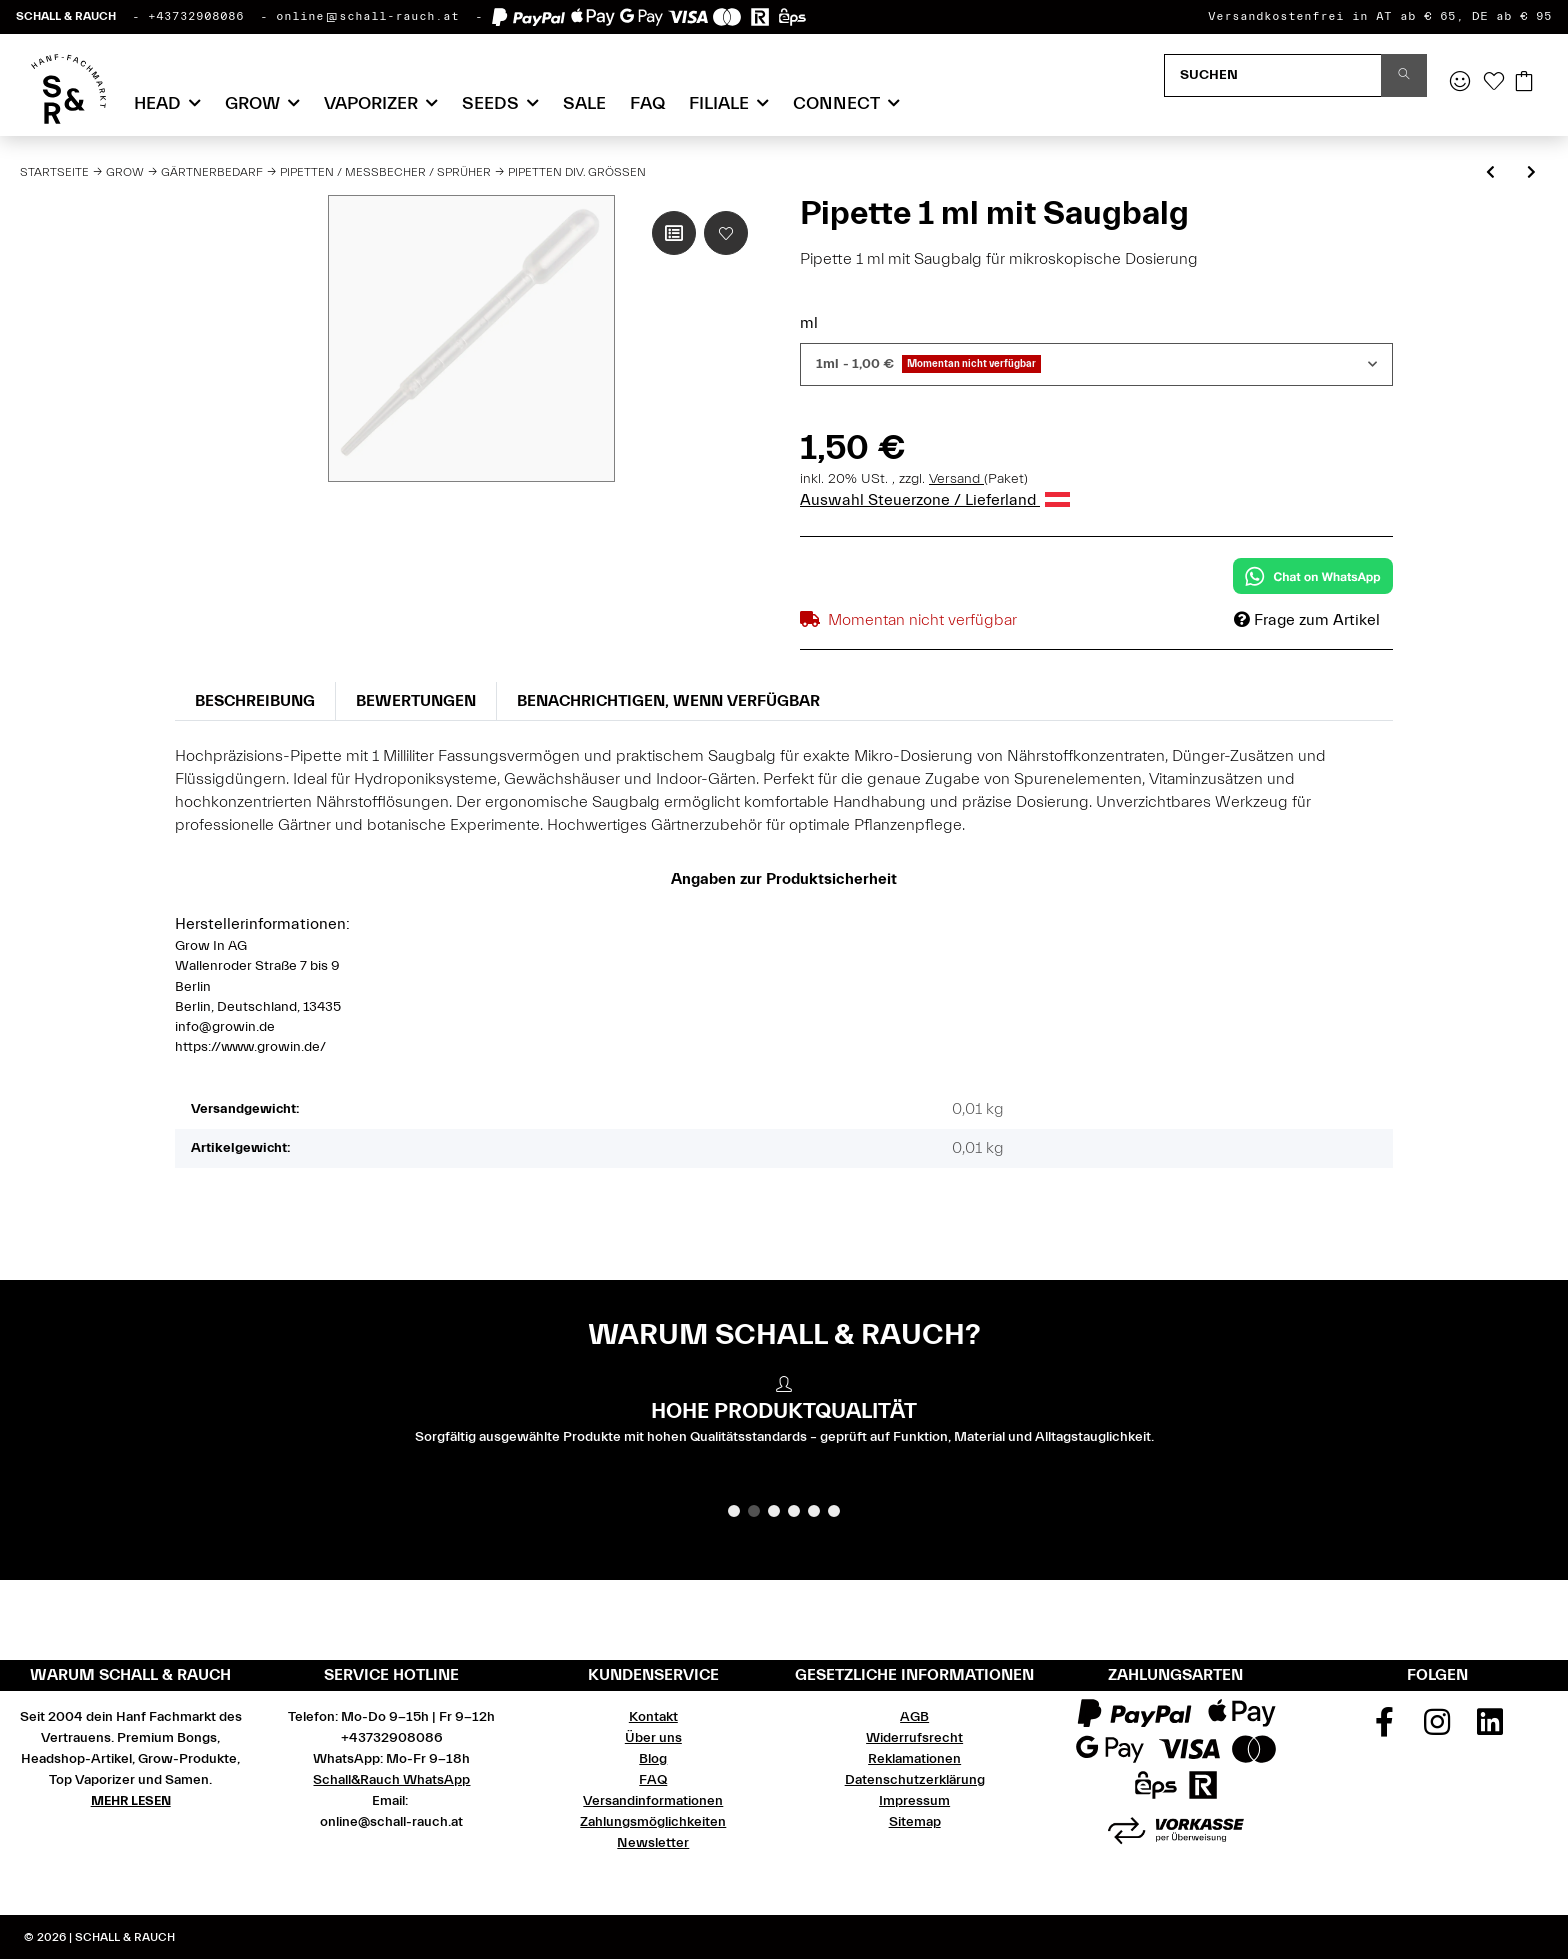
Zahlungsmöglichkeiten (653, 1822)
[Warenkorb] (1524, 83)
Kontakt (653, 1717)
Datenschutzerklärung (915, 1780)
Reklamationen (914, 1759)
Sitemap (915, 1822)
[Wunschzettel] (1494, 83)
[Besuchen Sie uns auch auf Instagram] (1438, 1729)
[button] (1460, 83)
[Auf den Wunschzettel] (726, 233)
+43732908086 (196, 16)
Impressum (914, 1801)
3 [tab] (774, 1511)
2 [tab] (754, 1511)
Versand (956, 479)
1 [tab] (734, 1511)
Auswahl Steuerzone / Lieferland (935, 500)
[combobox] (1096, 364)
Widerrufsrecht (914, 1738)
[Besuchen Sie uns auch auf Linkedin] (1490, 1729)
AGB (914, 1717)
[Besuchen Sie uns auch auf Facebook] (1385, 1729)
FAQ (647, 103)
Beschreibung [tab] (255, 701)
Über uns (653, 1738)
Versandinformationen (653, 1801)
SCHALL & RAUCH (66, 16)
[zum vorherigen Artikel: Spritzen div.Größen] (1490, 173)
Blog (653, 1759)
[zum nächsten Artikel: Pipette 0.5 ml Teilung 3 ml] (1531, 173)
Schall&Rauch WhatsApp (391, 1780)
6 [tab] (834, 1511)
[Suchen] (1273, 75)
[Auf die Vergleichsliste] (674, 233)
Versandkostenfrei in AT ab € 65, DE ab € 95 (1380, 16)
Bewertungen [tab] (416, 701)
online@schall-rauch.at (367, 16)
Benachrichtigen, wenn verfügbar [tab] (668, 701)
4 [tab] (794, 1511)
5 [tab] (814, 1511)
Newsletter (653, 1843)
